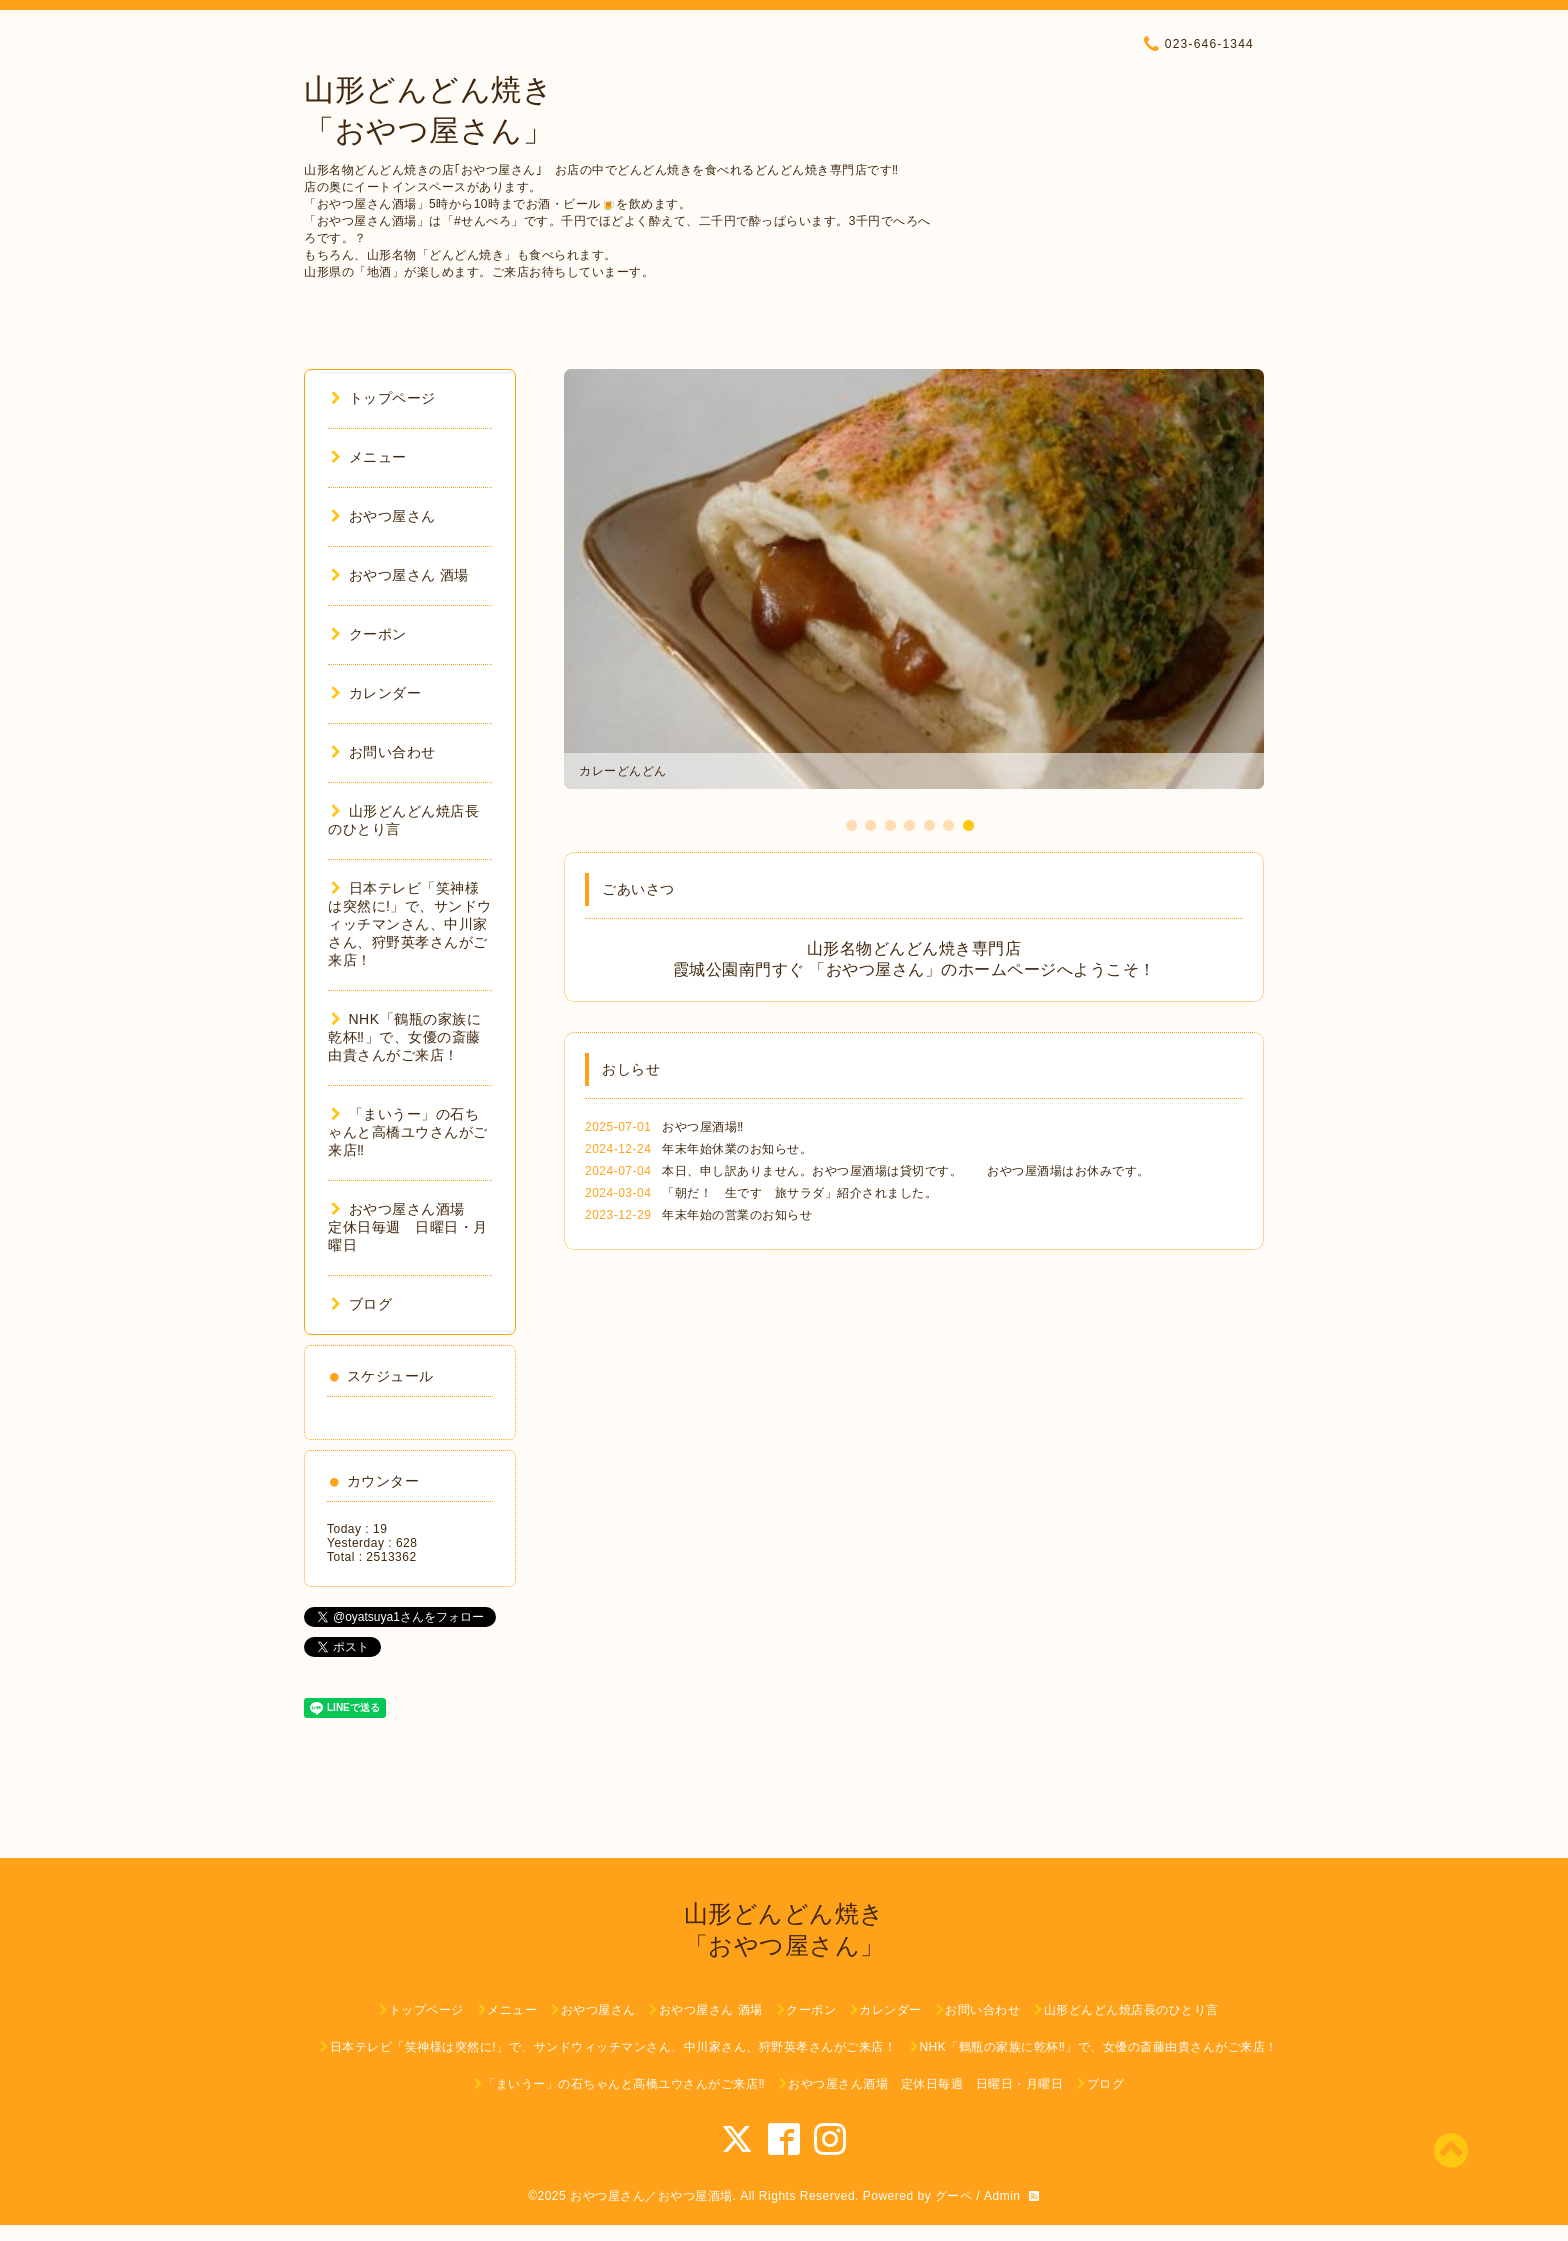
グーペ (954, 2196)
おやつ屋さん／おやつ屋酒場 (651, 2196)
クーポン (369, 634)
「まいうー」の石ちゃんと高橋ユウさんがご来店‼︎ (408, 1132)
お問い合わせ (383, 752)
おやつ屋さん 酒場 (400, 575)
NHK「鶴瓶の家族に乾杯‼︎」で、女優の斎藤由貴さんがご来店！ (404, 1037)
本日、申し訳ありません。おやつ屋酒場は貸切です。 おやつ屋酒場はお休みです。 (906, 1171)
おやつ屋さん (383, 516)
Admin (1002, 2196)
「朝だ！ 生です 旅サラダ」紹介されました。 (799, 1193)
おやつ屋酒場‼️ (703, 1127)
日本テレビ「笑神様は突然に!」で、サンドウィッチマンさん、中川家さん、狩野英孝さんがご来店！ (410, 924)
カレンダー (376, 693)
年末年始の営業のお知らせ (737, 1215)
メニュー (369, 457)
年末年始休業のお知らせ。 (737, 1149)
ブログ (361, 1304)
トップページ (383, 398)
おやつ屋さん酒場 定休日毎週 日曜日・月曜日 (408, 1227)
